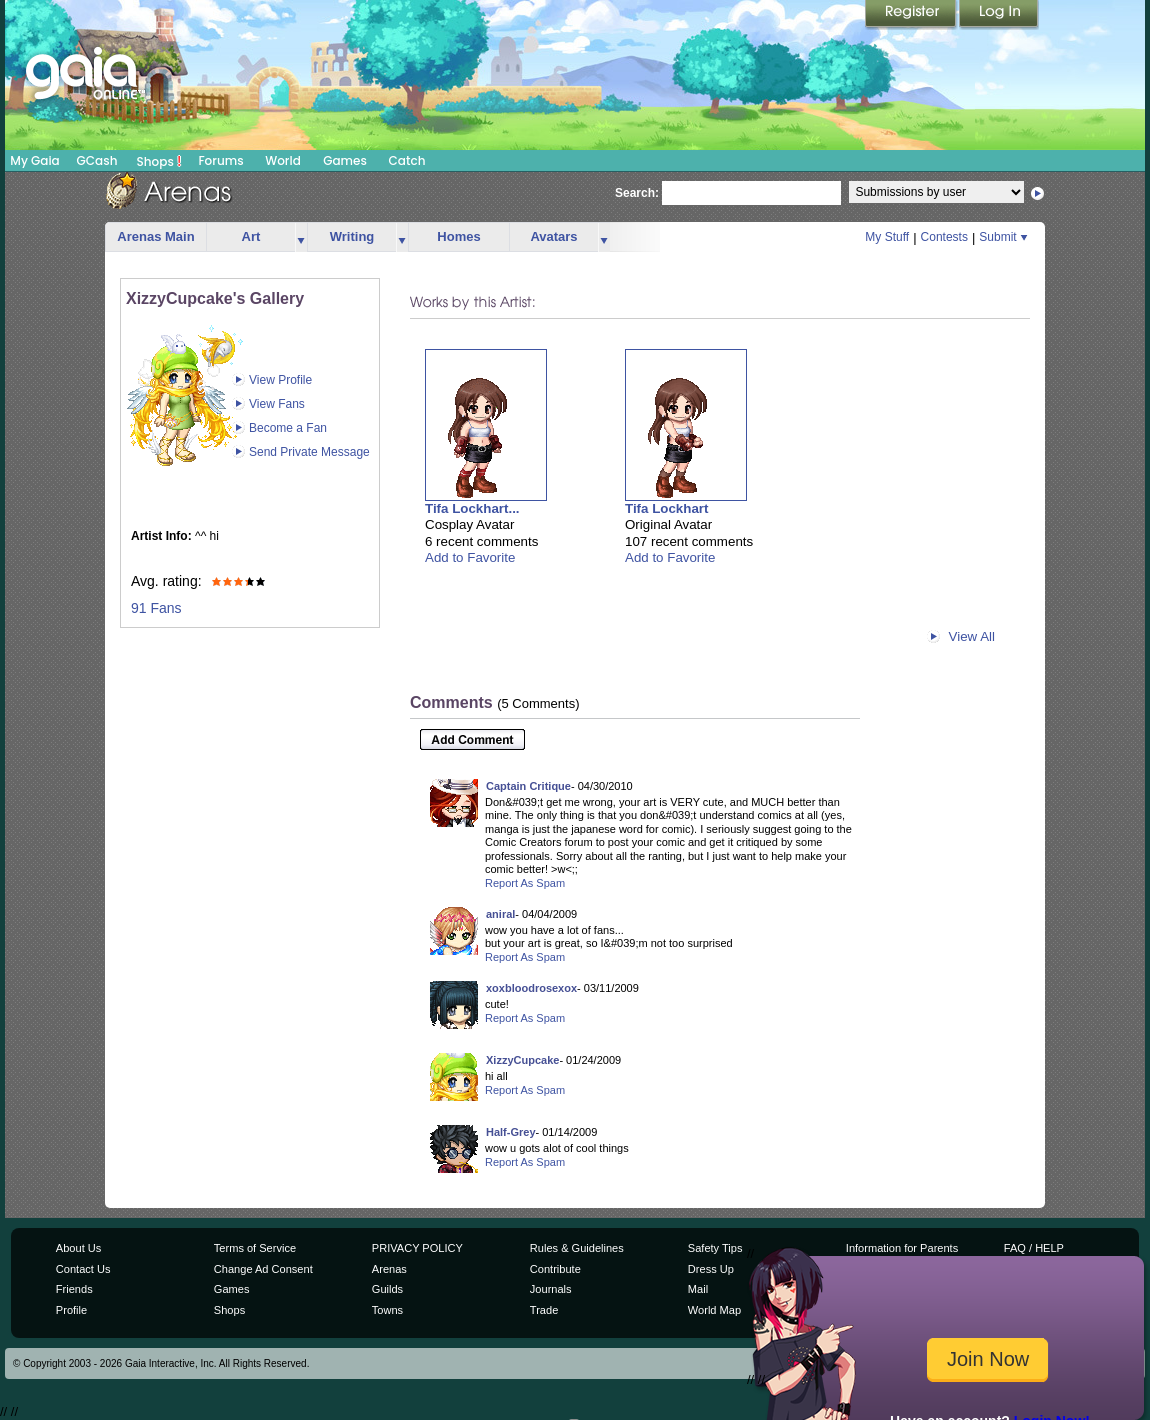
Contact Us (83, 1269)
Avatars (553, 236)
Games (345, 160)
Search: (637, 193)
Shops (159, 161)
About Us (78, 1248)
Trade (544, 1310)
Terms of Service (255, 1248)
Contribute (555, 1269)
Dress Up (711, 1269)
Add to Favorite (470, 557)
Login (999, 15)
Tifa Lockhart (666, 508)
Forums (220, 160)
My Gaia (34, 160)
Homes (458, 236)
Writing (352, 236)
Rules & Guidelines (577, 1248)
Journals (551, 1289)
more (301, 237)
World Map (714, 1310)
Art (251, 236)
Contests (944, 237)
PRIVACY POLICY (417, 1248)
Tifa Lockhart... (472, 508)
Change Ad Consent (263, 1269)
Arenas (389, 1269)
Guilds (387, 1289)
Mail (698, 1289)
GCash (97, 160)
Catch (407, 160)
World (283, 160)
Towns (387, 1310)
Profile (71, 1310)
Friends (74, 1289)
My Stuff (887, 237)
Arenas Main (155, 236)
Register (912, 15)
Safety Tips (715, 1248)
